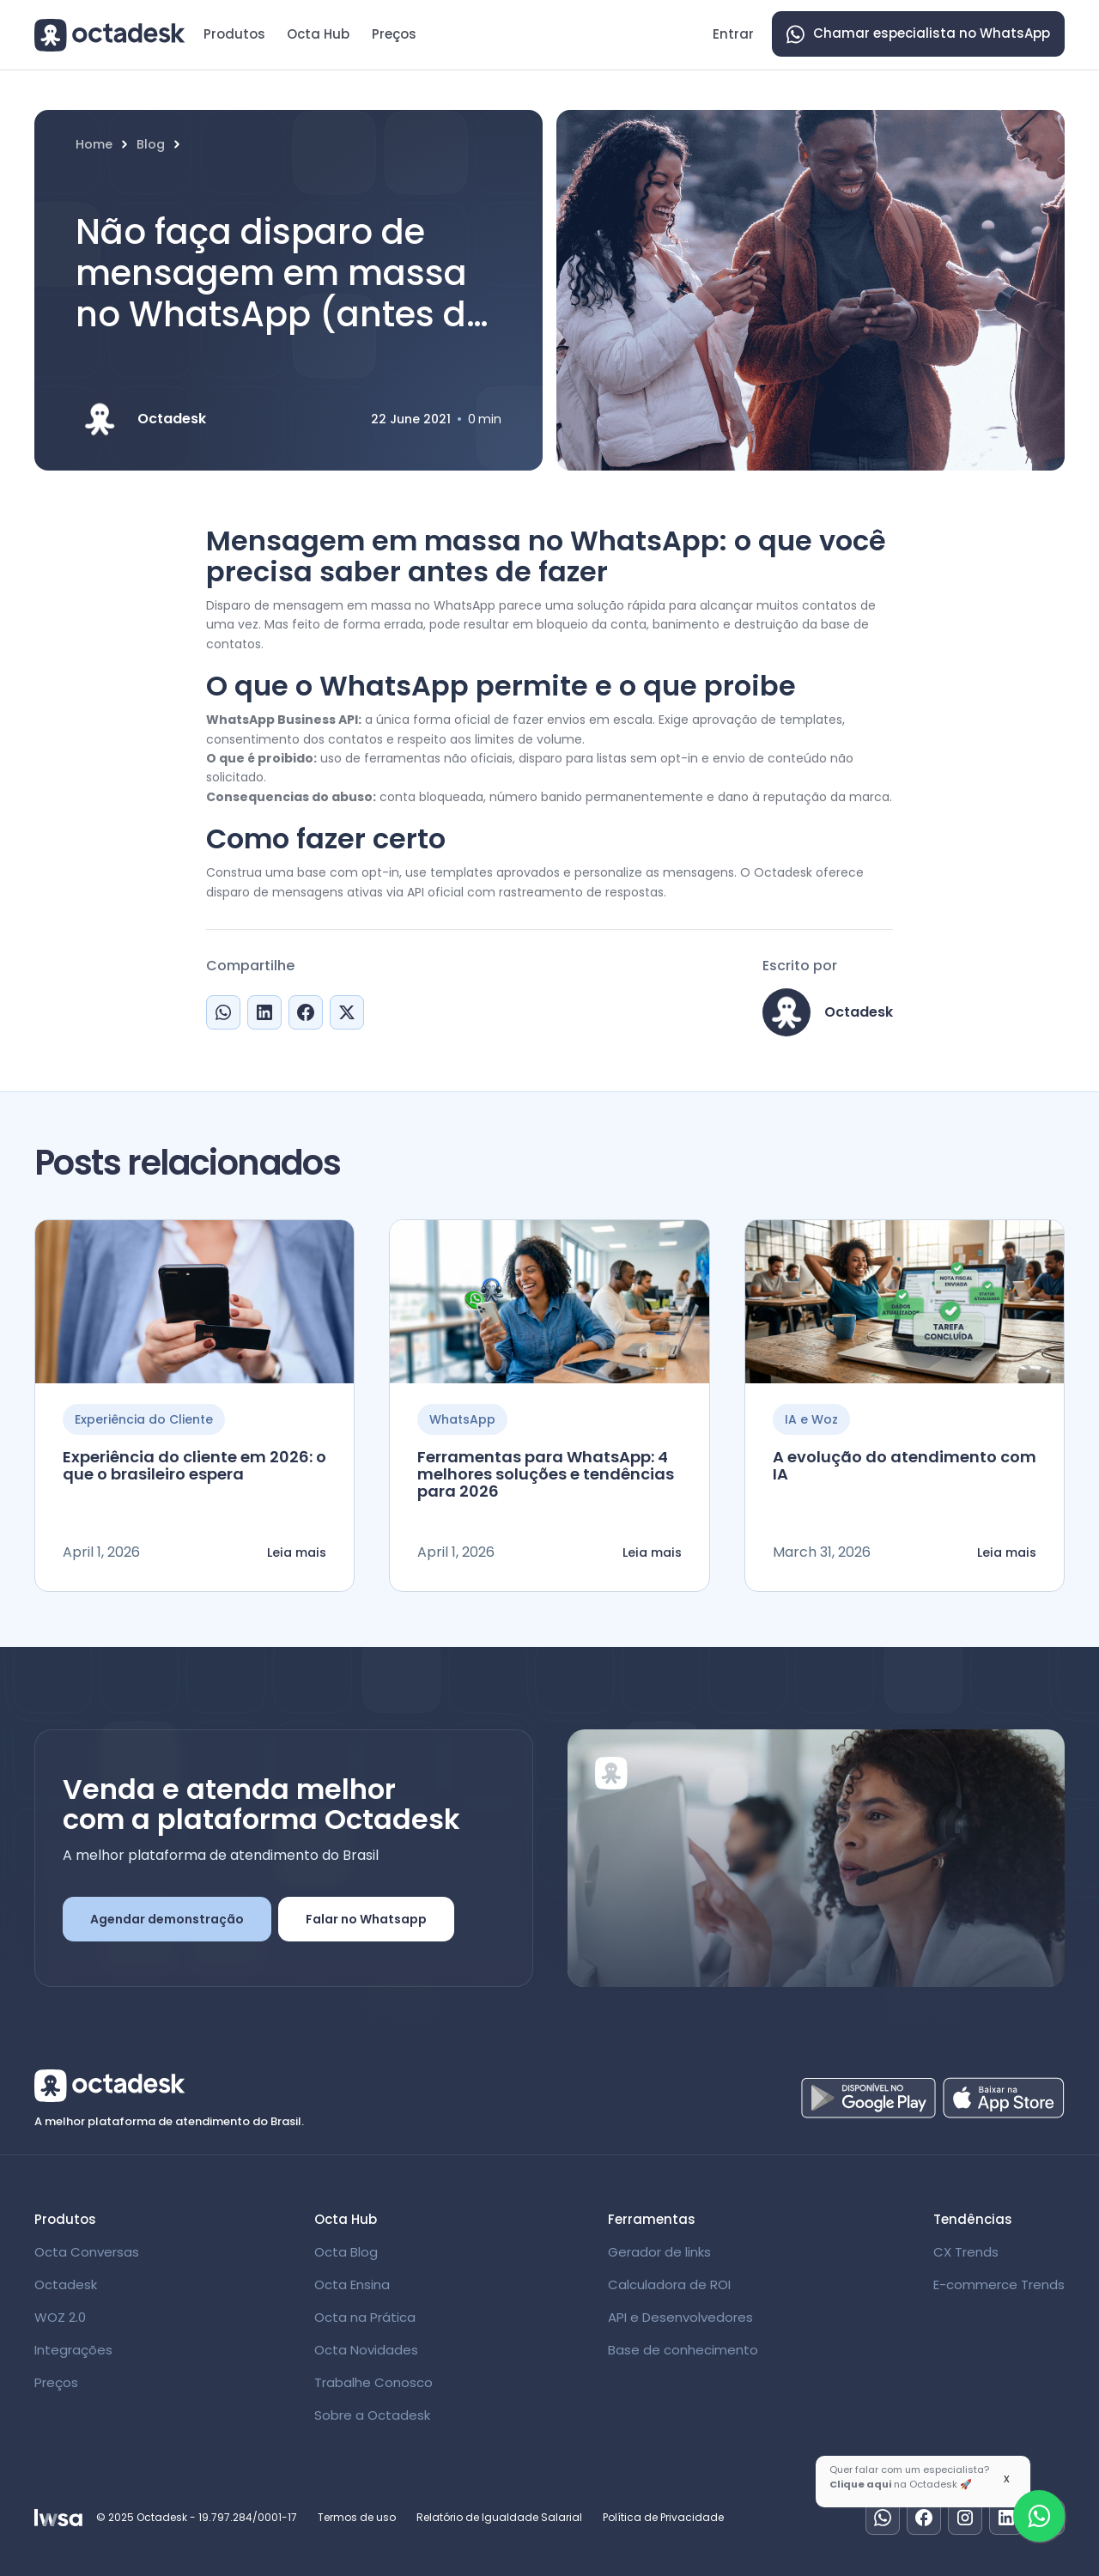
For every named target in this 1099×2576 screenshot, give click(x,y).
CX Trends (966, 2252)
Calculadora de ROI (669, 2284)
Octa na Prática (365, 2317)
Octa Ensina (352, 2284)
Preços (394, 34)
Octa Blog (346, 2252)
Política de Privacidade (663, 2517)
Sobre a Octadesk (372, 2415)
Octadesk (65, 2284)
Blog (151, 144)
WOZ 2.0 (60, 2317)
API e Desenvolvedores (680, 2317)
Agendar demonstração (167, 1919)
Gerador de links (659, 2252)
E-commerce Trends (999, 2284)
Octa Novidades (366, 2350)
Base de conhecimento (683, 2350)
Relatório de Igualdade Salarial (499, 2517)
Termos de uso (357, 2517)
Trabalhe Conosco (373, 2382)
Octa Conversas (86, 2252)
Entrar (733, 34)
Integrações (73, 2350)
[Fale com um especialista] (1039, 2516)
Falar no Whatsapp (366, 1919)
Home (94, 144)
